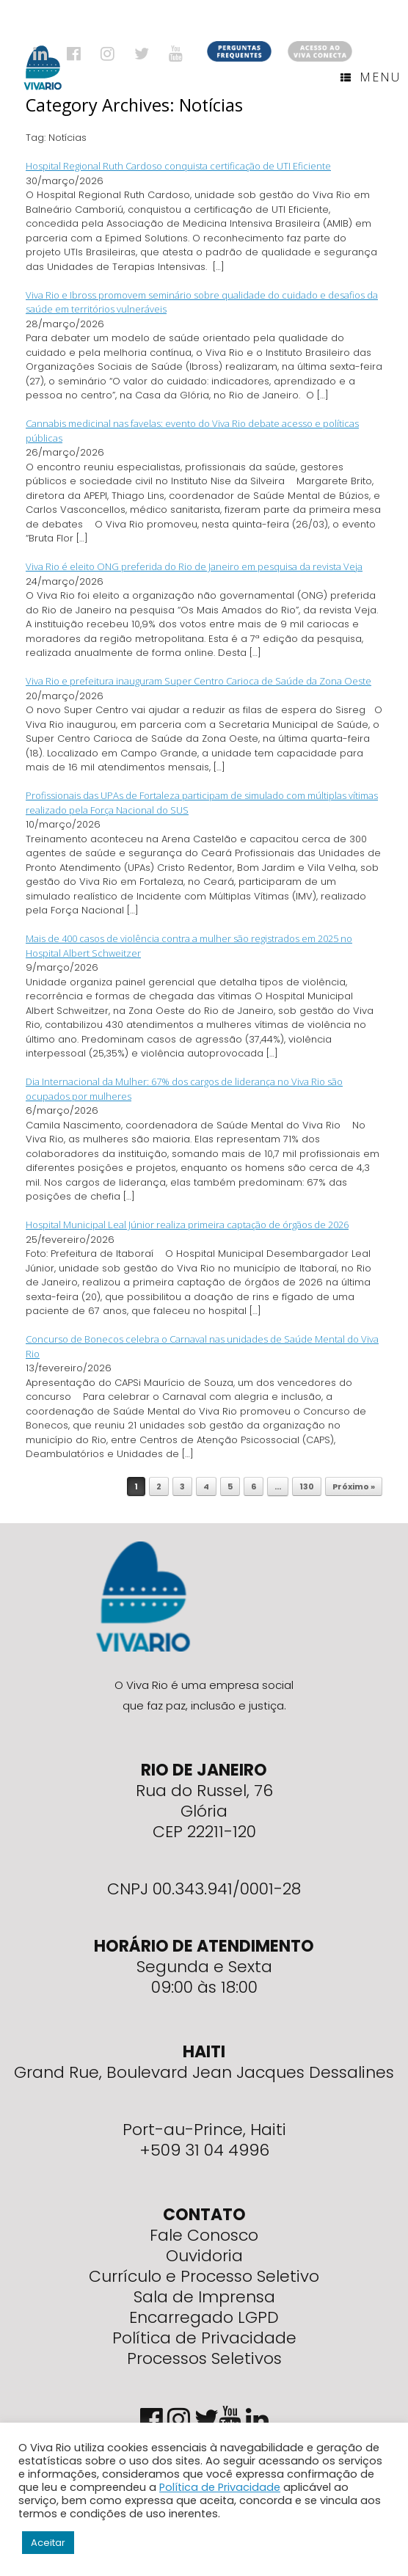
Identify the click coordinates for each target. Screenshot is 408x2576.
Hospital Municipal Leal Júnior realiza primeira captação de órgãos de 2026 (187, 1224)
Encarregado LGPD (204, 2317)
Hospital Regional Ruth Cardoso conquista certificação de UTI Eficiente (178, 165)
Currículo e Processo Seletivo (204, 2276)
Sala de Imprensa (204, 2296)
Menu (370, 77)
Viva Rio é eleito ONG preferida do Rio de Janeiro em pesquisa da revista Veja (194, 566)
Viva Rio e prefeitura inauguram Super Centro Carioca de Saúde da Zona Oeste (198, 680)
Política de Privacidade (204, 2338)
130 (306, 1486)
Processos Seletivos (204, 2358)
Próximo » (353, 1486)
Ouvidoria (204, 2255)
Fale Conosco (204, 2235)
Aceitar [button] (48, 2543)
